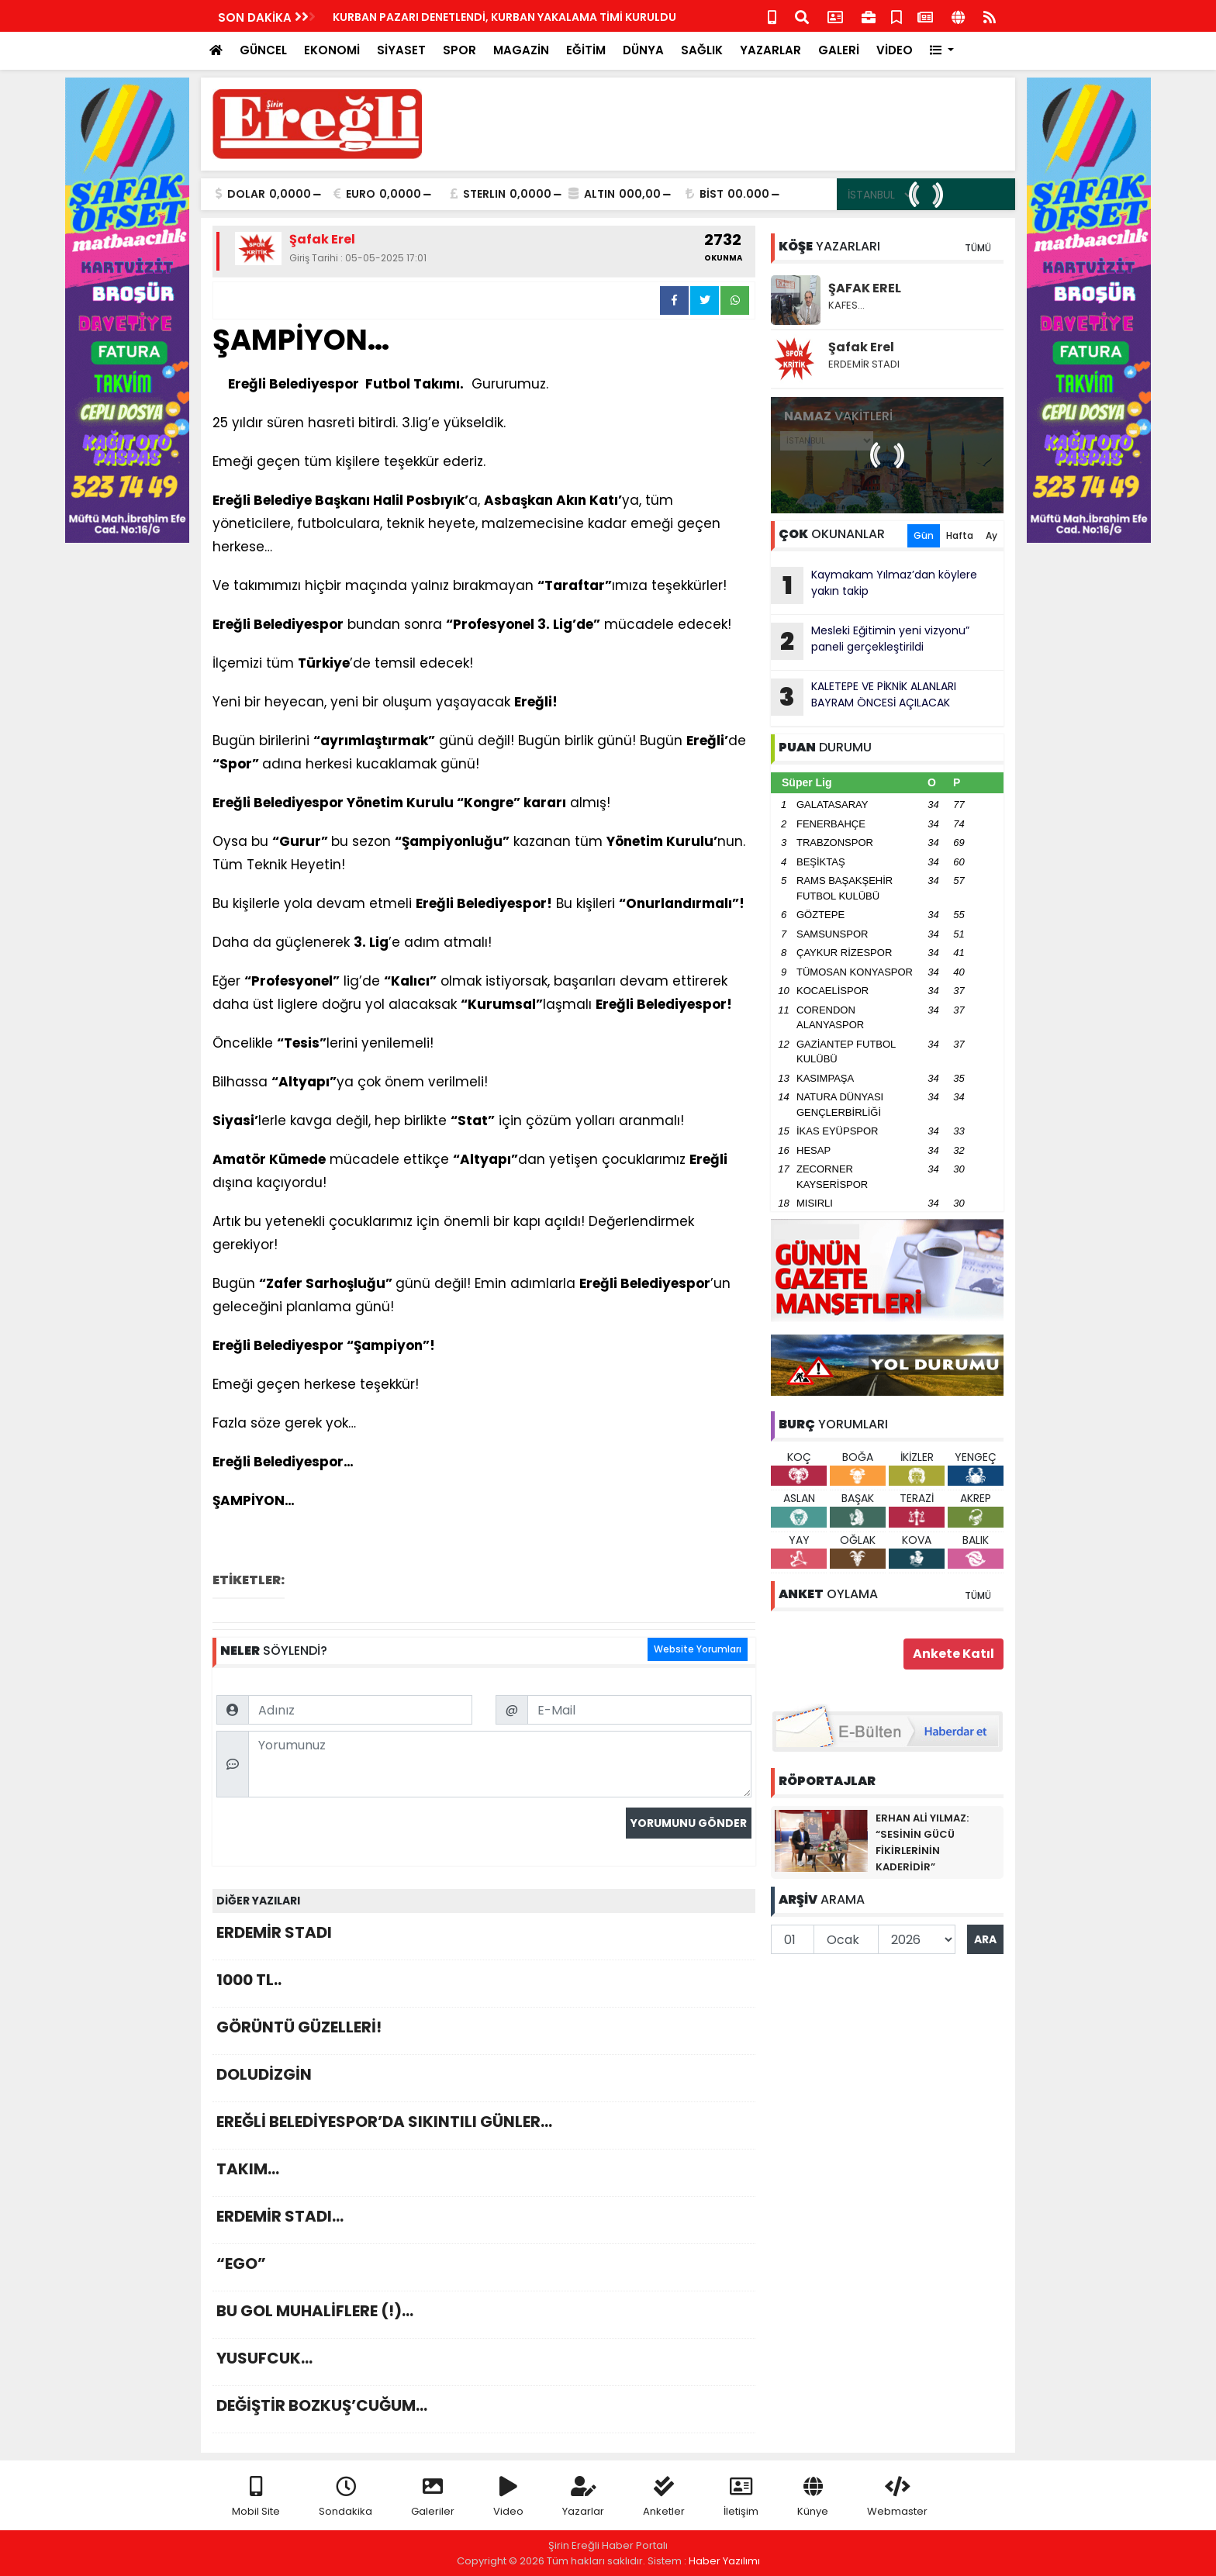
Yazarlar (583, 2497)
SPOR (459, 50)
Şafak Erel (861, 347)
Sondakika (345, 2497)
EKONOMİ (332, 50)
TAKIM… (483, 2173)
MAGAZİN (521, 50)
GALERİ (838, 50)
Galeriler (432, 2497)
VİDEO (894, 50)
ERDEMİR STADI (483, 1937)
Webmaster (897, 2497)
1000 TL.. (483, 1984)
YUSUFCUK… (483, 2362)
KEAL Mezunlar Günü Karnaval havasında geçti (379, 17)
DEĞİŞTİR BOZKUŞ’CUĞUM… (483, 2410)
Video (508, 2497)
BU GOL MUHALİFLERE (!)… (483, 2315)
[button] (941, 50)
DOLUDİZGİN (483, 2078)
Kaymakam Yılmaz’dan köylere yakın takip (874, 585)
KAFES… (846, 305)
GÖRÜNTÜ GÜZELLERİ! (483, 2031)
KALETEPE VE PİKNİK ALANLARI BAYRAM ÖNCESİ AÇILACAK (863, 697)
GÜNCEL (263, 50)
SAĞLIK (702, 50)
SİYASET (401, 50)
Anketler (664, 2497)
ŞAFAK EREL (864, 288)
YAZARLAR (770, 50)
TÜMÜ (978, 247)
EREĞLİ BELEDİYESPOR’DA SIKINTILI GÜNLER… (483, 2126)
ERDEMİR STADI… (483, 2220)
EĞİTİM (586, 50)
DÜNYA (643, 50)
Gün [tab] (924, 535)
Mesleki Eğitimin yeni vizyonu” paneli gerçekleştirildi (870, 641)
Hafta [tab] (959, 535)
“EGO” (483, 2268)
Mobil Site (256, 2497)
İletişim (741, 2497)
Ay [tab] (991, 535)
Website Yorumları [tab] (697, 1649)
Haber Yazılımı (724, 2561)
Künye (812, 2497)
